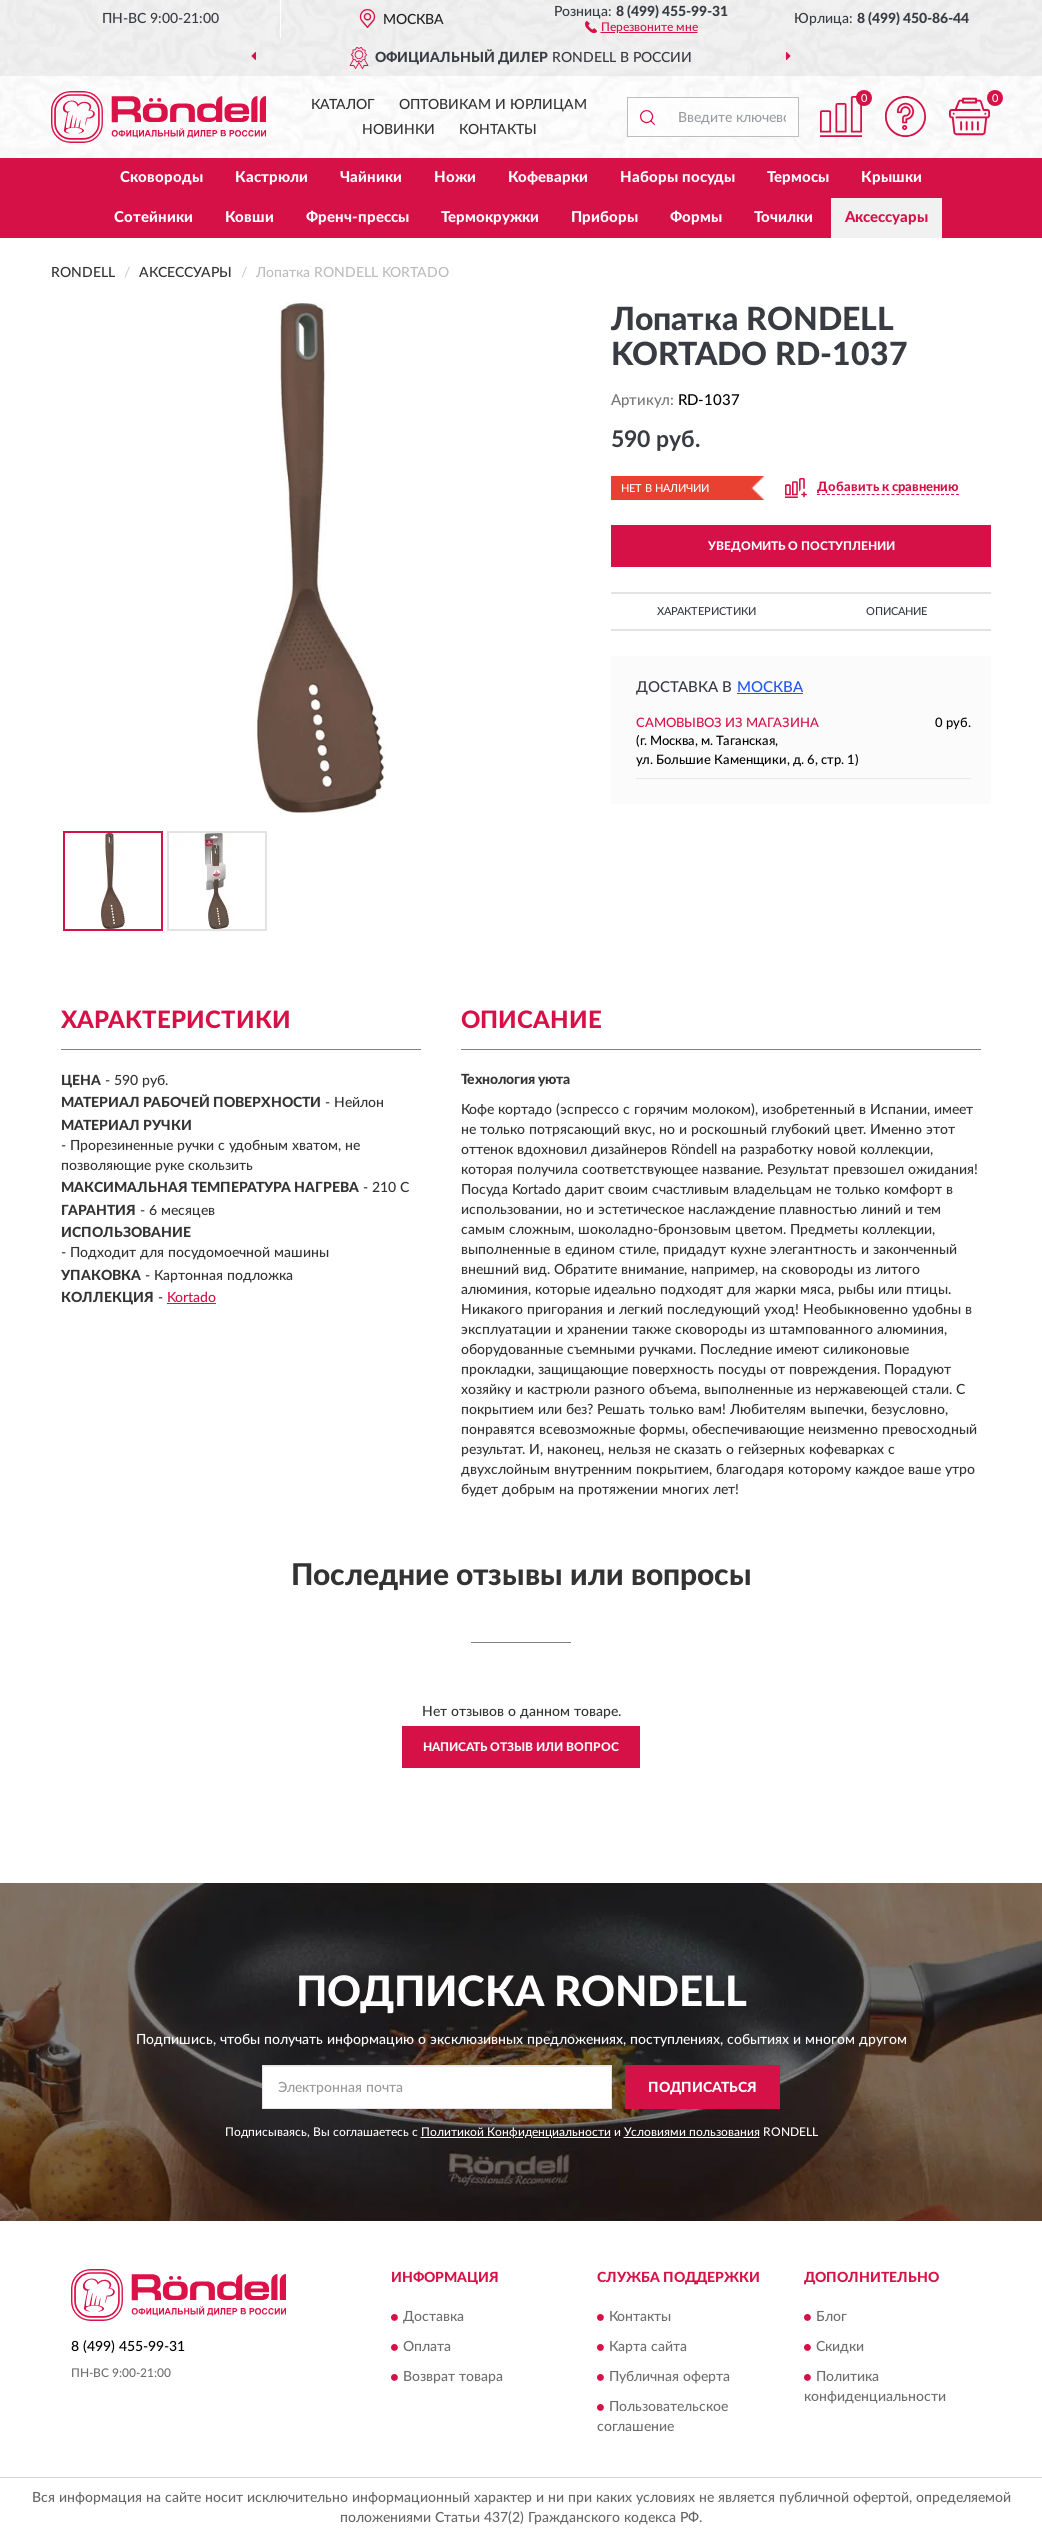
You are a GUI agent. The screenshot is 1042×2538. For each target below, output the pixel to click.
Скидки (840, 2347)
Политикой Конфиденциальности (516, 2132)
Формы (696, 217)
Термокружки (490, 217)
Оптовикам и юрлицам (493, 105)
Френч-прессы (357, 217)
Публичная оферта (669, 2377)
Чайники (371, 177)
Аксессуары (886, 217)
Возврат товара (453, 2377)
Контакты (498, 130)
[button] (641, 26)
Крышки (891, 177)
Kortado (191, 1298)
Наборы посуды (677, 177)
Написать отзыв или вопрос (521, 1747)
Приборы (604, 217)
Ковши (249, 217)
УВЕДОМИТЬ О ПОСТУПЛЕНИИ (801, 546)
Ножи (455, 177)
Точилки (783, 217)
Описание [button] (896, 611)
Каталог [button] (343, 105)
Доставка (433, 2317)
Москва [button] (770, 687)
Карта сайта (648, 2347)
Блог (831, 2317)
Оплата (427, 2347)
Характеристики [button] (706, 611)
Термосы (798, 177)
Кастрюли (271, 177)
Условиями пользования (692, 2132)
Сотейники (153, 217)
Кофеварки (548, 177)
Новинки (398, 130)
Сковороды (161, 177)
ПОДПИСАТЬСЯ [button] (702, 2088)
